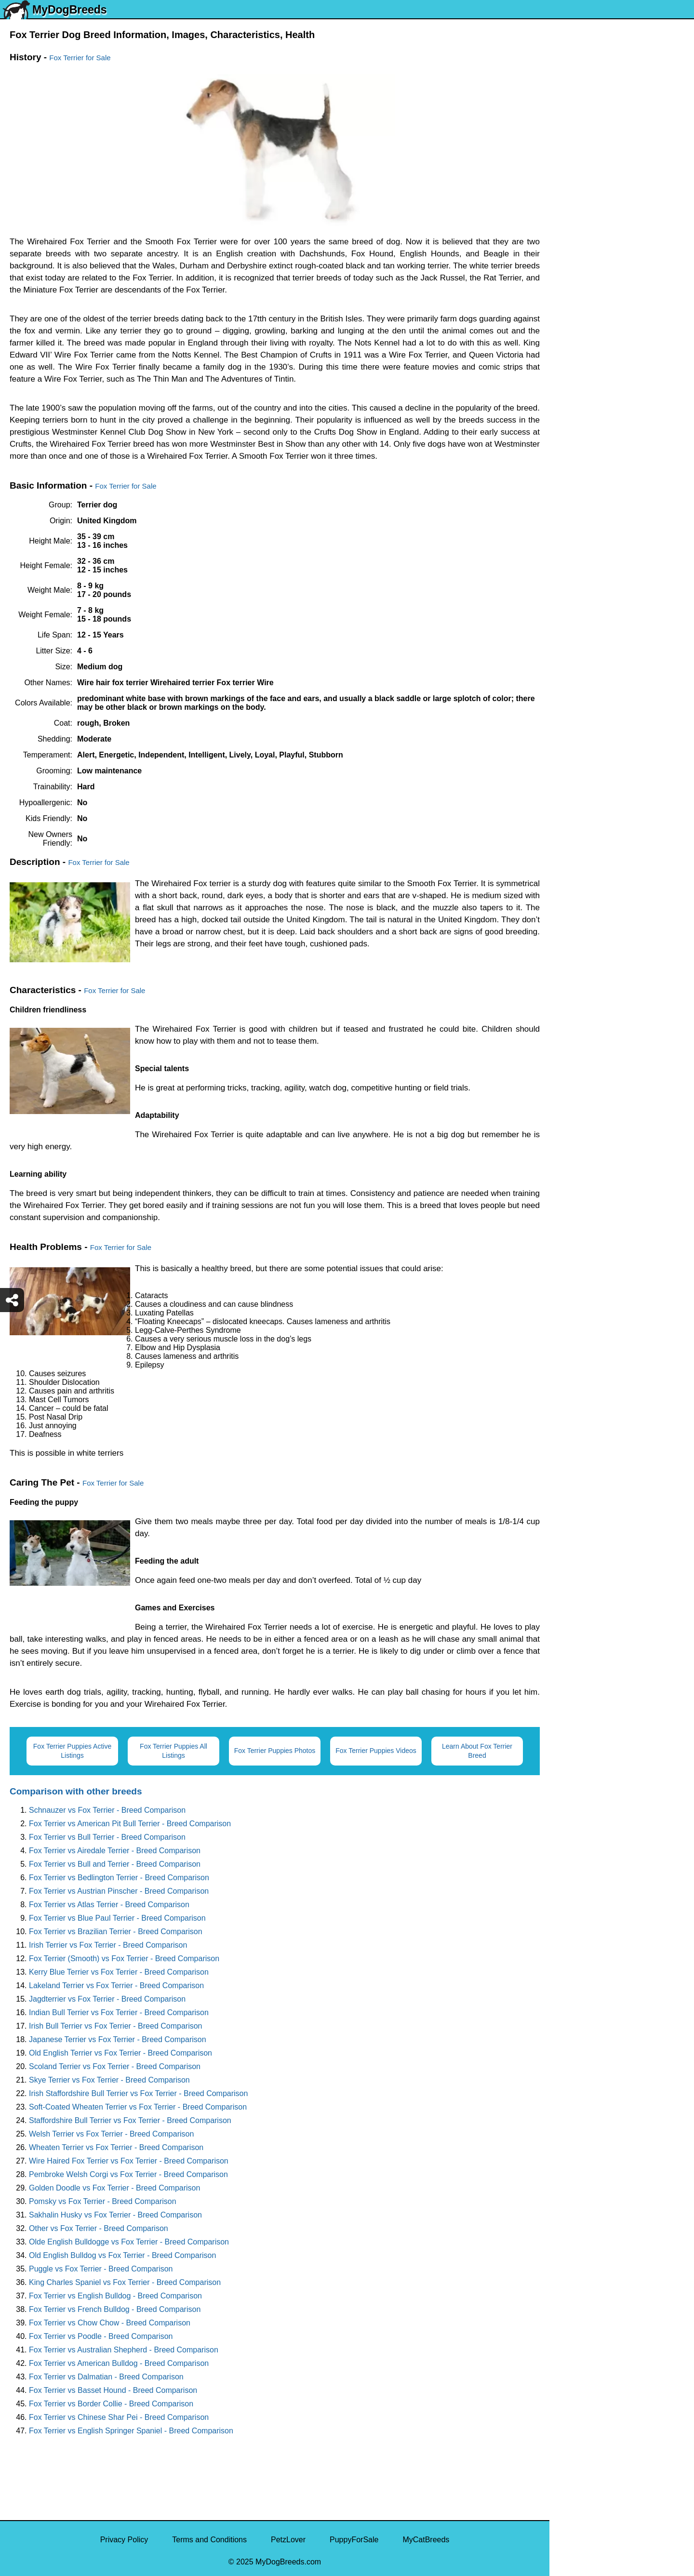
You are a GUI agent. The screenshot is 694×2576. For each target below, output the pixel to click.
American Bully (581, 382)
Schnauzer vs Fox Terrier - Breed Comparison (107, 1810)
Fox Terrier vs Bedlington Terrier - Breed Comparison (119, 1877)
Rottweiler (573, 321)
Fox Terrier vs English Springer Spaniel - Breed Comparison (131, 2431)
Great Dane (576, 483)
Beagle (568, 442)
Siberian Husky (582, 139)
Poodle (568, 503)
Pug (562, 260)
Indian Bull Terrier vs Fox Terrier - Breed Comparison (119, 2012)
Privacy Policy (124, 2540)
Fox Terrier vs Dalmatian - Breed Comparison (106, 2377)
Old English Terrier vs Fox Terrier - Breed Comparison (120, 2053)
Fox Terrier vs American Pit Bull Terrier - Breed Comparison (130, 1823)
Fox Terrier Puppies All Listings (173, 1750)
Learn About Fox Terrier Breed (477, 1750)
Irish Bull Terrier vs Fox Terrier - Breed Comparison (115, 2026)
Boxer (566, 402)
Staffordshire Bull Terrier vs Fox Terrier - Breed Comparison (130, 2120)
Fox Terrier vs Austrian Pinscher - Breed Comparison (119, 1891)
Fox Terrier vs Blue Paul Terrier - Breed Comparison (117, 1918)
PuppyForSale (354, 2540)
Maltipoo (570, 523)
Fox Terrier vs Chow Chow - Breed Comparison (109, 2323)
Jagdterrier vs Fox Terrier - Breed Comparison (107, 1999)
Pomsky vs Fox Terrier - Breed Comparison (102, 2201)
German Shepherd (587, 281)
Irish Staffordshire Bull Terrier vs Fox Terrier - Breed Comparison (138, 2093)
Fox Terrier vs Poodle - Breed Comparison (101, 2336)
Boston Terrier (579, 362)
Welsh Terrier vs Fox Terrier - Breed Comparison (111, 2134)
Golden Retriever (585, 301)
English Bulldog (582, 179)
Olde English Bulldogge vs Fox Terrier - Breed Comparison (129, 2242)
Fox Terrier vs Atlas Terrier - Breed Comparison (109, 1904)
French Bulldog (582, 220)
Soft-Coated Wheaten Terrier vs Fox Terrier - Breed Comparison (138, 2107)
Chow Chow (576, 463)
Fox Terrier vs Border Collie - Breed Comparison (111, 2404)
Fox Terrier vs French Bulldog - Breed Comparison (114, 2309)
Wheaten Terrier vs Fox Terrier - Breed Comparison (116, 2147)
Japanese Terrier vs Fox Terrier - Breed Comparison (117, 2039)
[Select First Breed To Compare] (622, 52)
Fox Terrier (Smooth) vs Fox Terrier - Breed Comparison (124, 1958)
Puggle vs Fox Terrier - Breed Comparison (101, 2269)
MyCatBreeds (425, 2540)
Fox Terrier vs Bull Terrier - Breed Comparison (107, 1837)
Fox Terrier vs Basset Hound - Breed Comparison (113, 2390)
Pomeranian (576, 200)
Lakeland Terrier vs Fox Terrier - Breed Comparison (116, 1985)
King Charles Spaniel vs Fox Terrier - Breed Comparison (125, 2282)
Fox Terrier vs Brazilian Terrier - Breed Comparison (115, 1931)
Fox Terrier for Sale (79, 57)
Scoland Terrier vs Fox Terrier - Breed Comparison (114, 2066)
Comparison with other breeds (76, 1791)
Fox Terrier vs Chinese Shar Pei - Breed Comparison (119, 2417)
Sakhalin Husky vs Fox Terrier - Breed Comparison (115, 2215)
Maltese (569, 240)
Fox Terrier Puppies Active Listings (72, 1750)
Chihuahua (574, 341)
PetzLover (288, 2540)
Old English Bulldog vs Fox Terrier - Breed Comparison (122, 2255)
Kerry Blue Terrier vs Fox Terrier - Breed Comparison (119, 1972)
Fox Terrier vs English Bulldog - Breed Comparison (115, 2296)
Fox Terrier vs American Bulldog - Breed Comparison (119, 2363)
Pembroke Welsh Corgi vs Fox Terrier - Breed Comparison (128, 2174)
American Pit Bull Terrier (597, 422)
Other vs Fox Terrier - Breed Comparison (98, 2228)
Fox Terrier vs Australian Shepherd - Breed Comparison (123, 2350)
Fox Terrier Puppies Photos (275, 1750)
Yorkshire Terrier (584, 159)
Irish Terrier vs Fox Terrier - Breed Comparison (108, 1945)
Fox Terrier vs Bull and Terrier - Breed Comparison (114, 1864)
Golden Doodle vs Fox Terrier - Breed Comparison (114, 2188)
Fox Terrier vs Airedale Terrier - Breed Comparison (114, 1850)
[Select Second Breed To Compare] (622, 72)
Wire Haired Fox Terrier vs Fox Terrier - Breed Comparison (128, 2161)
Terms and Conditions (209, 2540)
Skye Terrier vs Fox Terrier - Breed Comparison (109, 2080)
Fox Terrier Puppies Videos (375, 1750)
